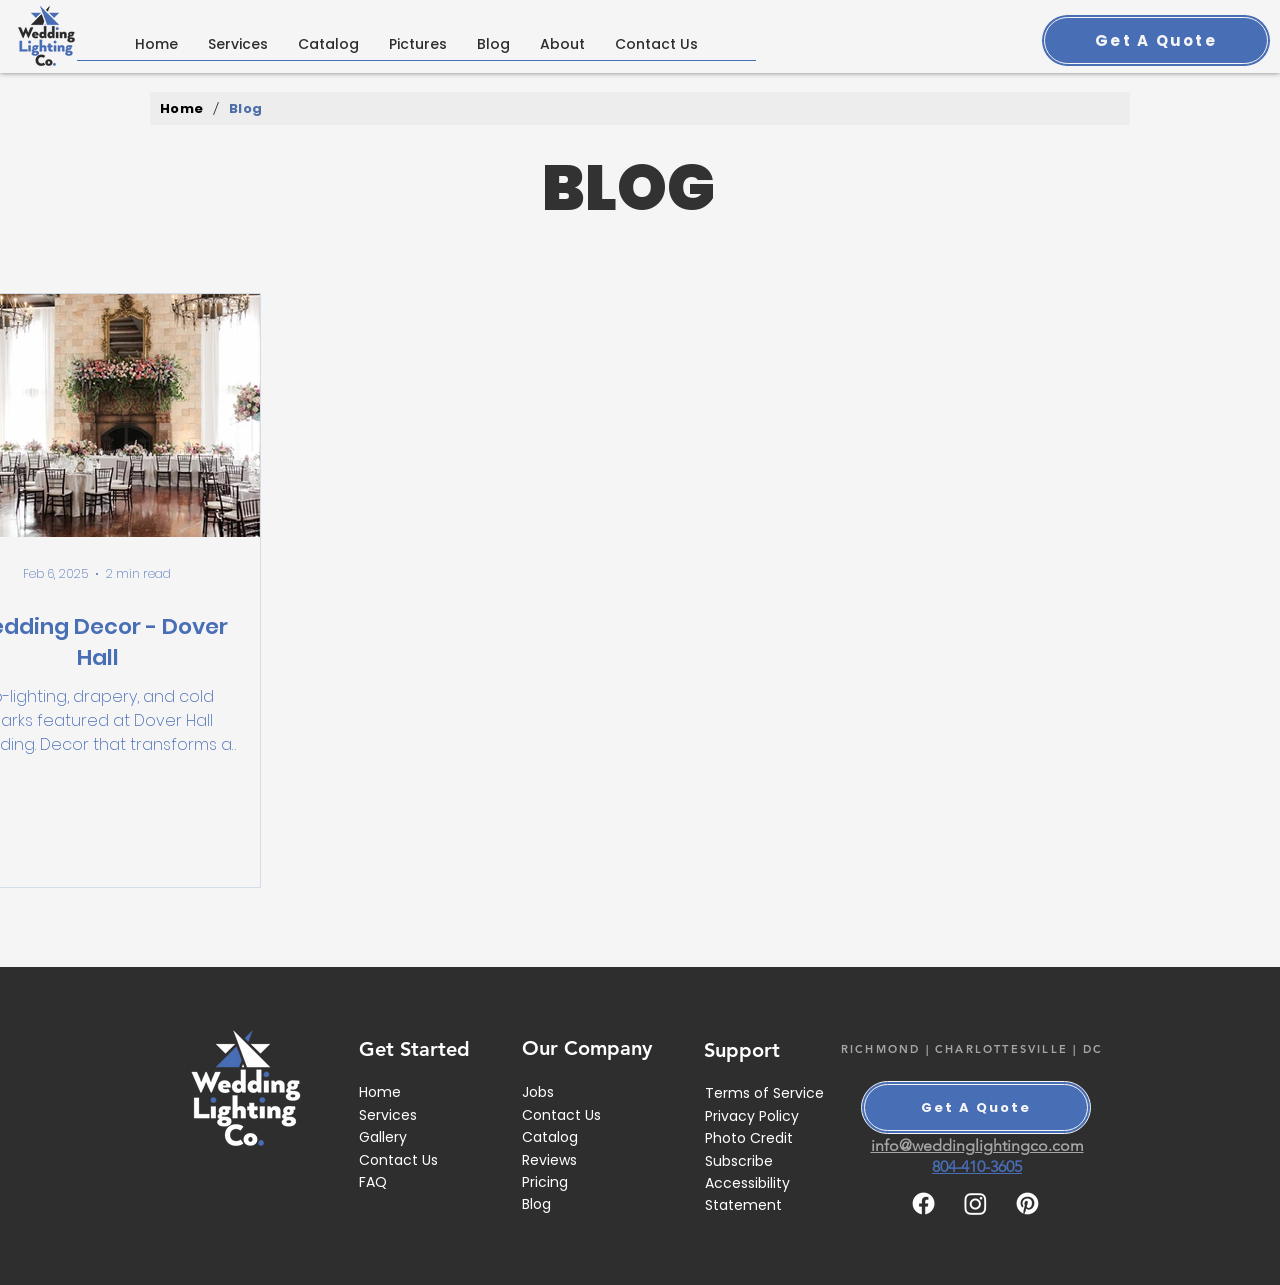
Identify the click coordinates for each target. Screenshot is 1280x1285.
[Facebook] (923, 1203)
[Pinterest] (1027, 1203)
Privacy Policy (752, 1116)
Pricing (545, 1182)
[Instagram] (975, 1203)
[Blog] (245, 108)
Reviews (549, 1160)
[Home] (181, 108)
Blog (536, 1204)
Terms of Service (764, 1093)
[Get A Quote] (1156, 40)
